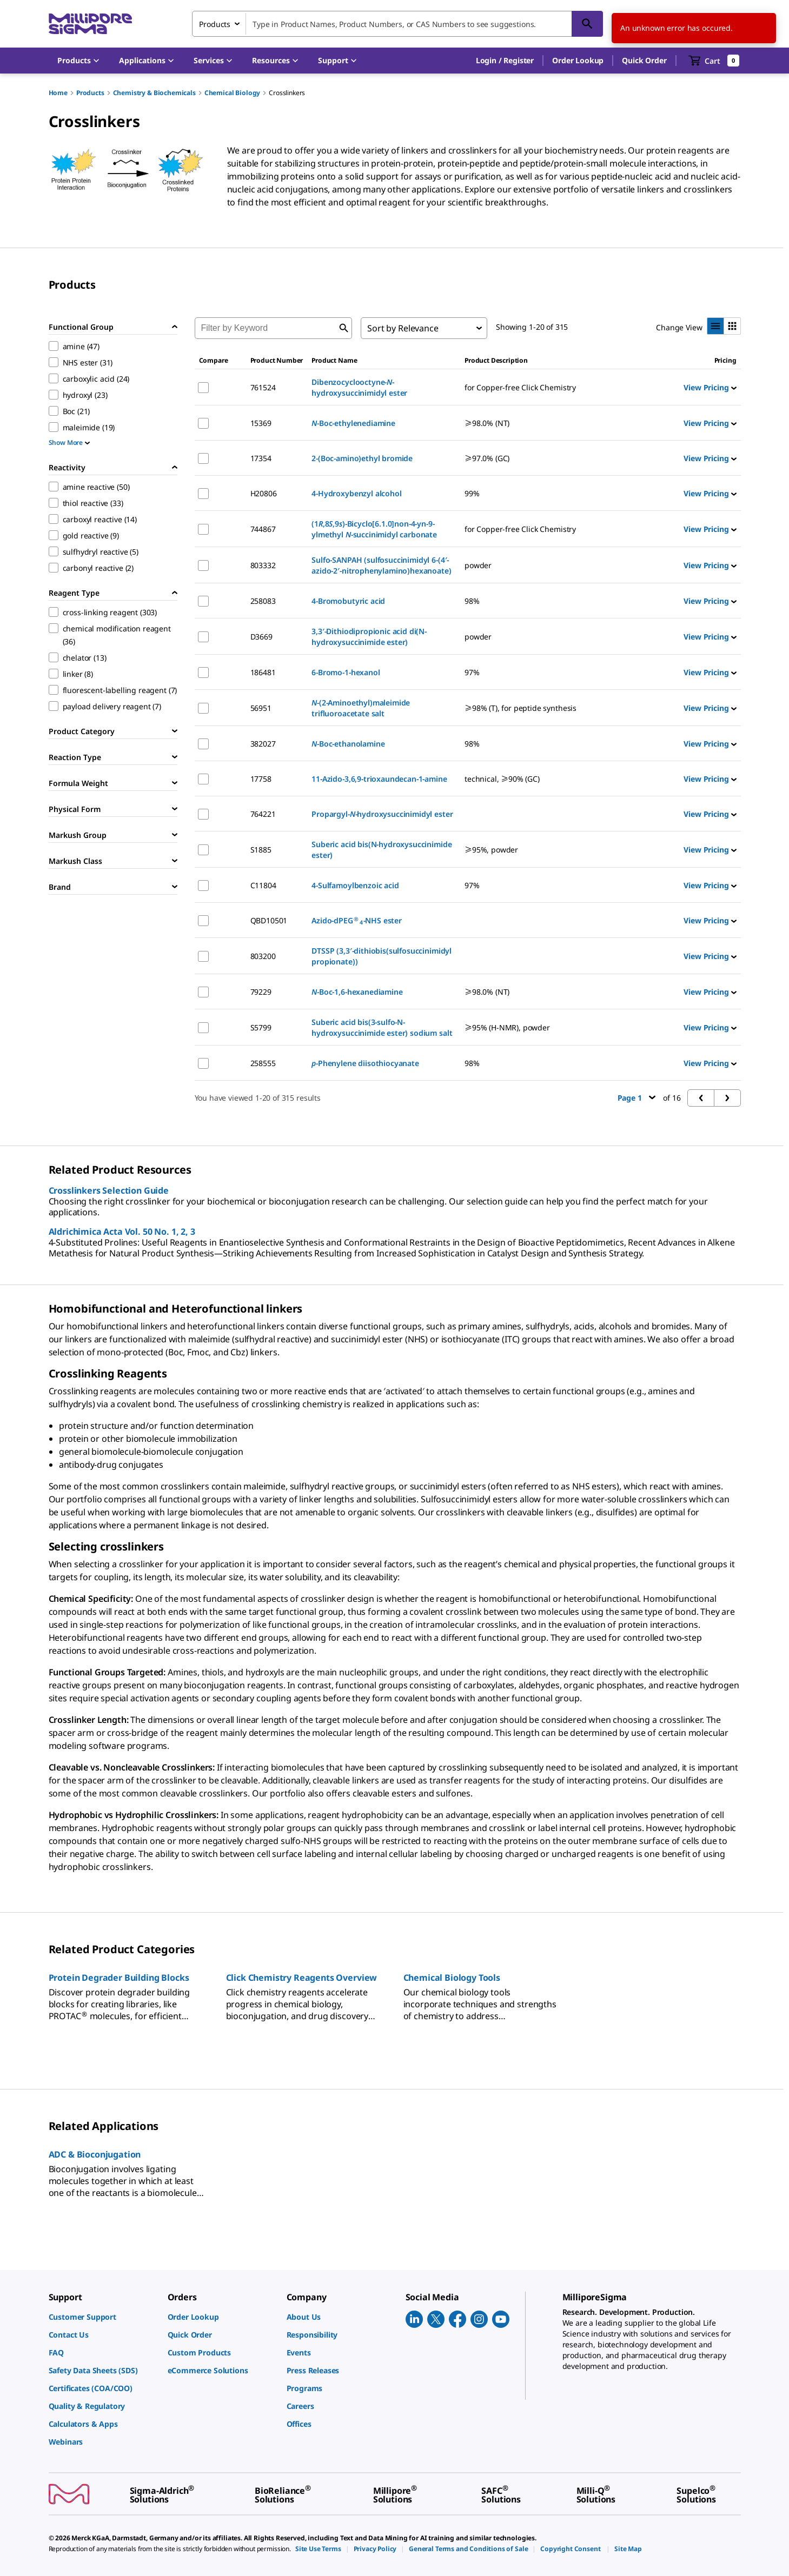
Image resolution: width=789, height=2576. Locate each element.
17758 (260, 779)
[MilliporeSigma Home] (90, 24)
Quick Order (644, 60)
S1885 (260, 849)
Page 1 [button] (637, 1098)
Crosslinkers (287, 92)
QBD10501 (269, 920)
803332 (263, 565)
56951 (260, 708)
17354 (260, 458)
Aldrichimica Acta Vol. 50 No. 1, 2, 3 (122, 1231)
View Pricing (710, 387)
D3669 (261, 636)
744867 (263, 529)
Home (58, 92)
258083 (263, 601)
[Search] (587, 24)
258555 (263, 1063)
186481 (263, 672)
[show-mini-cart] (714, 60)
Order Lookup (578, 60)
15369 (260, 423)
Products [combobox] (214, 24)
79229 (260, 992)
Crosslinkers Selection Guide (109, 1190)
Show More (69, 442)
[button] (505, 60)
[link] (103, 2316)
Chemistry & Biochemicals (154, 92)
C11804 (263, 885)
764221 (263, 814)
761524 (263, 387)
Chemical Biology (232, 92)
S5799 (260, 1027)
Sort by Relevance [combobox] (402, 328)
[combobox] (397, 24)
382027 (263, 743)
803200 (263, 956)
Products (90, 92)
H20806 (263, 493)
